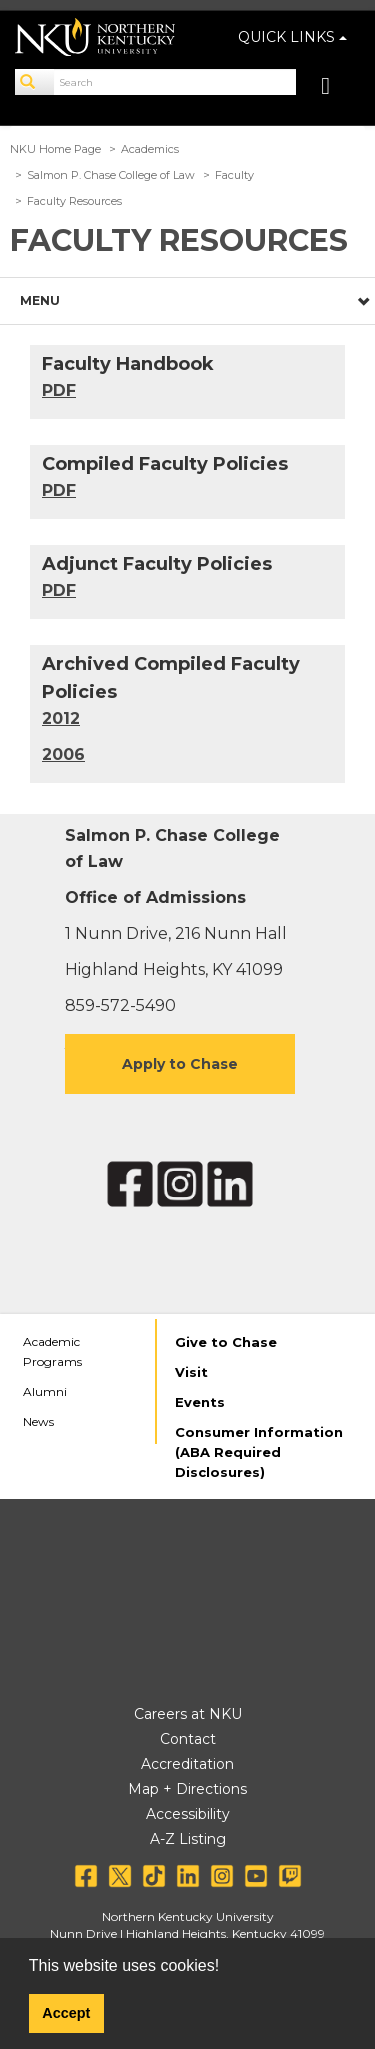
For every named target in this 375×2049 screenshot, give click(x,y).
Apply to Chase (180, 1064)
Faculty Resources (74, 201)
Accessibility (188, 1814)
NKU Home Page (55, 149)
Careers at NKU (188, 1714)
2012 (61, 718)
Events (200, 1402)
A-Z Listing (188, 1839)
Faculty (234, 175)
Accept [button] (66, 2013)
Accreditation (187, 1764)
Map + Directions (187, 1789)
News (38, 1421)
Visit (191, 1372)
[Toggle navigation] (335, 88)
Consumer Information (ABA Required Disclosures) (259, 1452)
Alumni (45, 1391)
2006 (63, 754)
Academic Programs (52, 1351)
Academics (150, 149)
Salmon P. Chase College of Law (111, 175)
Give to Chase (226, 1342)
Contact (188, 1739)
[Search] (35, 82)
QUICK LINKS (292, 37)
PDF (59, 490)
